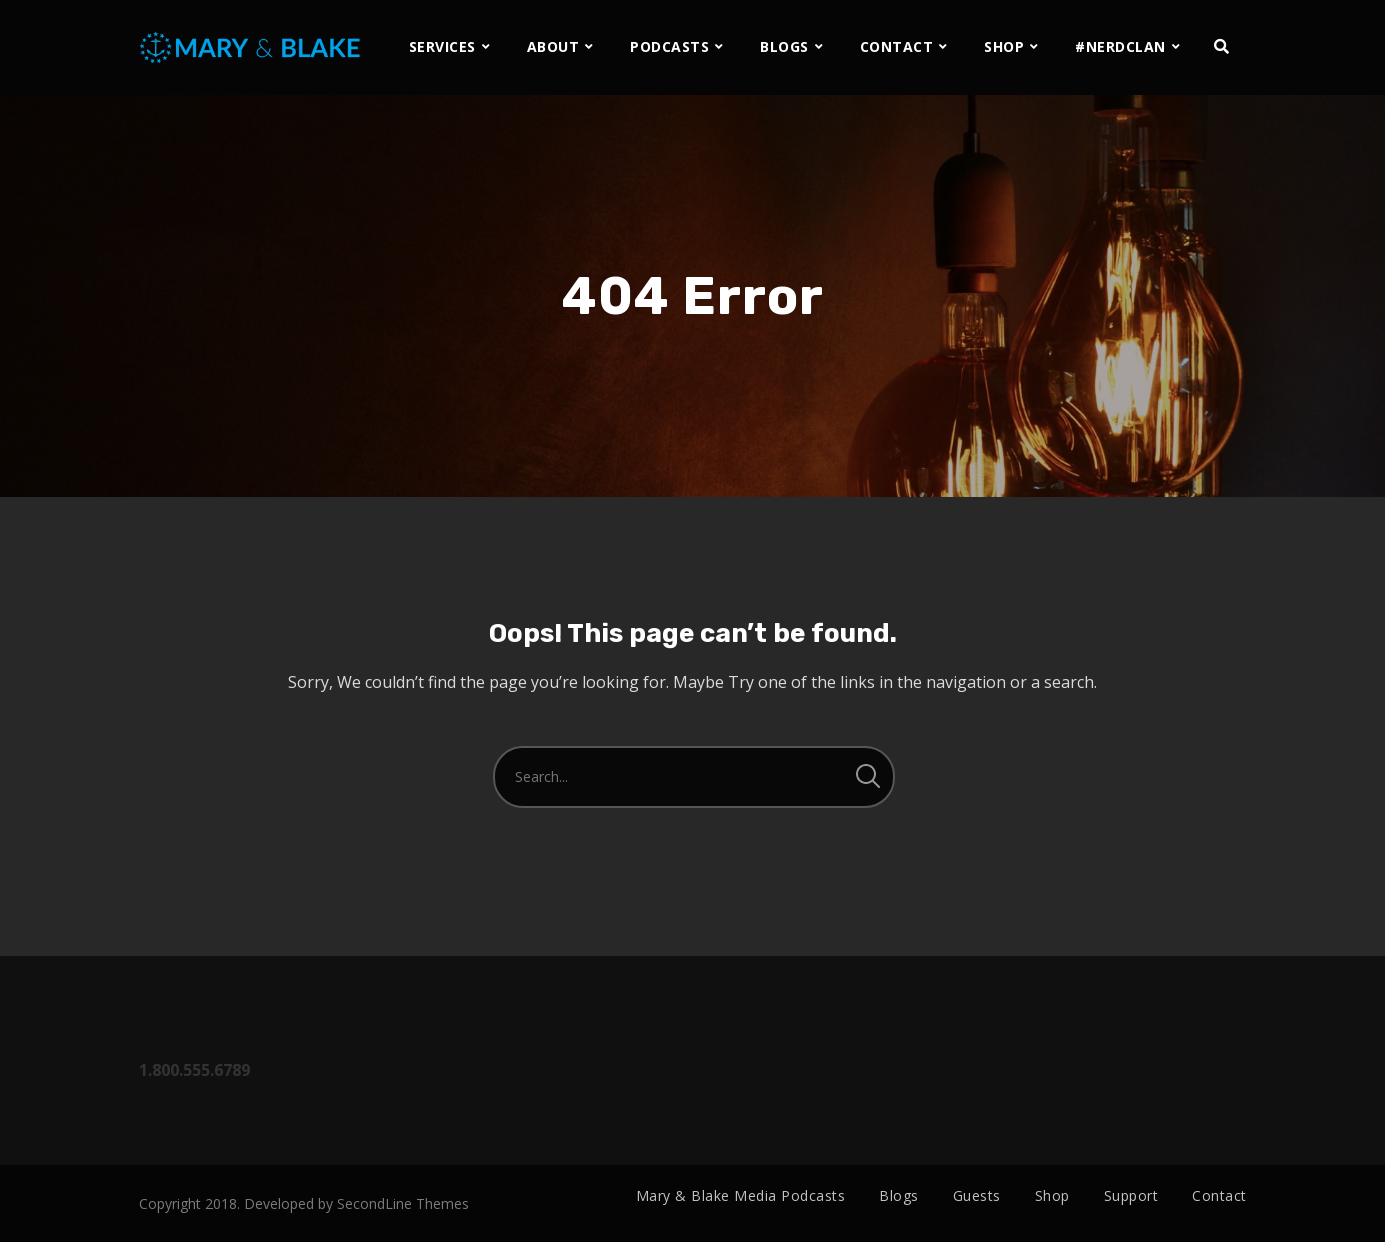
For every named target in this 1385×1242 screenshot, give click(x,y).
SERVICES (442, 46)
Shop (1052, 1195)
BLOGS (784, 46)
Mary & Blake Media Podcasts (741, 1195)
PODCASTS (669, 46)
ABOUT (553, 46)
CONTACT (897, 46)
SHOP (1004, 46)
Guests (977, 1195)
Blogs (899, 1195)
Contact (1219, 1195)
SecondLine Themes (403, 1203)
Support (1131, 1195)
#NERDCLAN (1120, 46)
